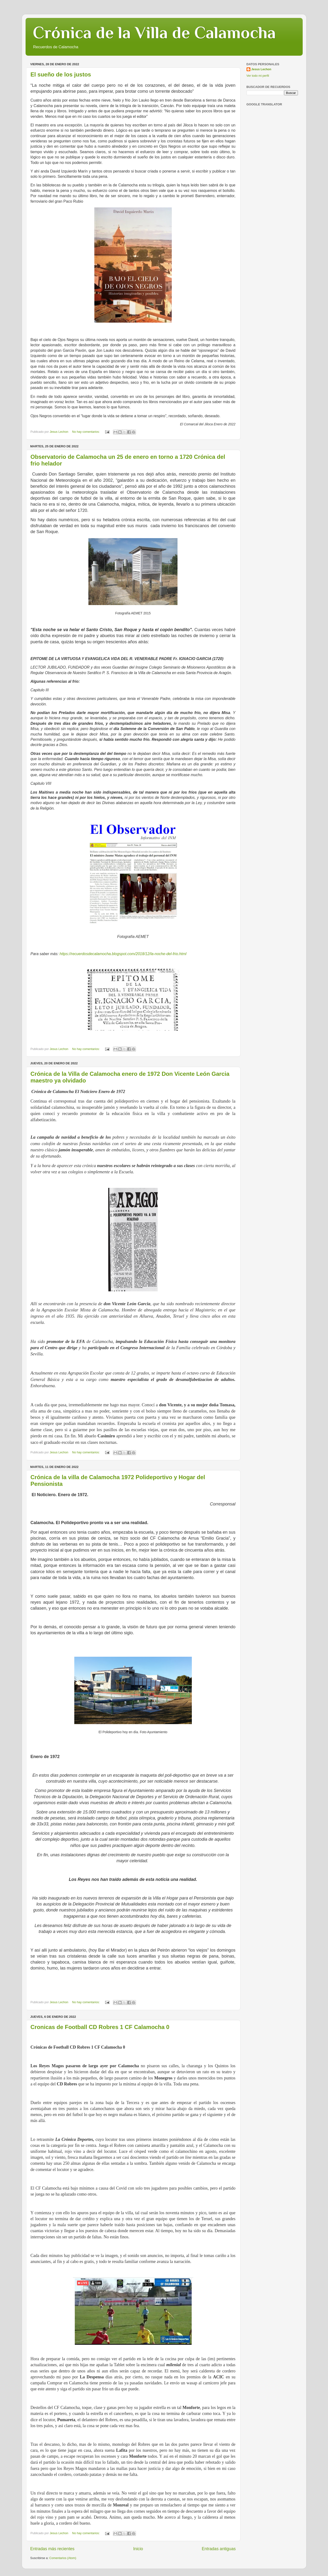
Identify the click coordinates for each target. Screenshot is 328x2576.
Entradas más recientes (52, 2548)
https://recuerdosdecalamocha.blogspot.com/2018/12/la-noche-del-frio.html (122, 954)
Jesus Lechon (261, 69)
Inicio (138, 2548)
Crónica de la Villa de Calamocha (154, 32)
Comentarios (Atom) (62, 2558)
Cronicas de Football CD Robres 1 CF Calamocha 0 (100, 2027)
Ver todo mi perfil (258, 75)
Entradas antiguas (219, 2548)
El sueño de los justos (61, 74)
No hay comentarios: (86, 431)
